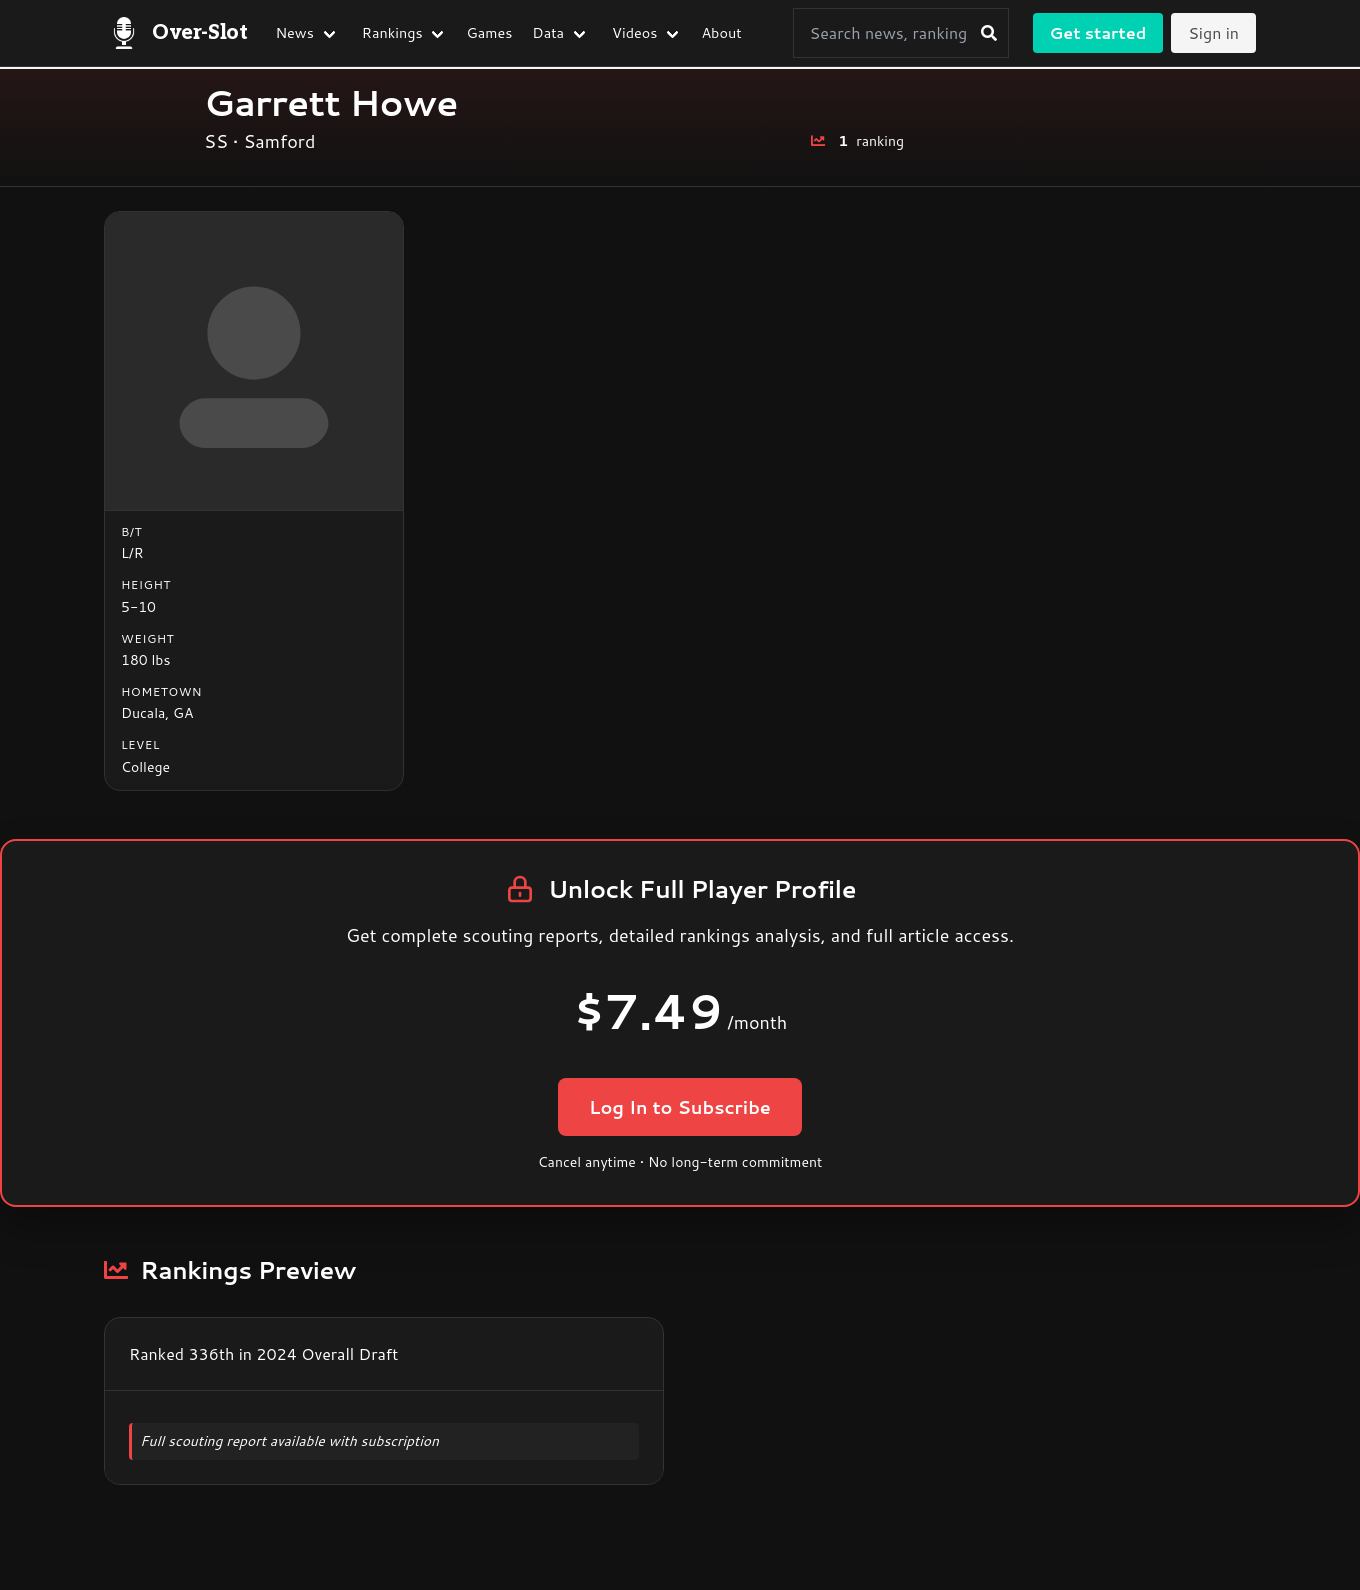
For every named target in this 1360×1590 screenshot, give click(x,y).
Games (490, 32)
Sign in (1213, 32)
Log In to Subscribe (679, 1107)
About (721, 32)
